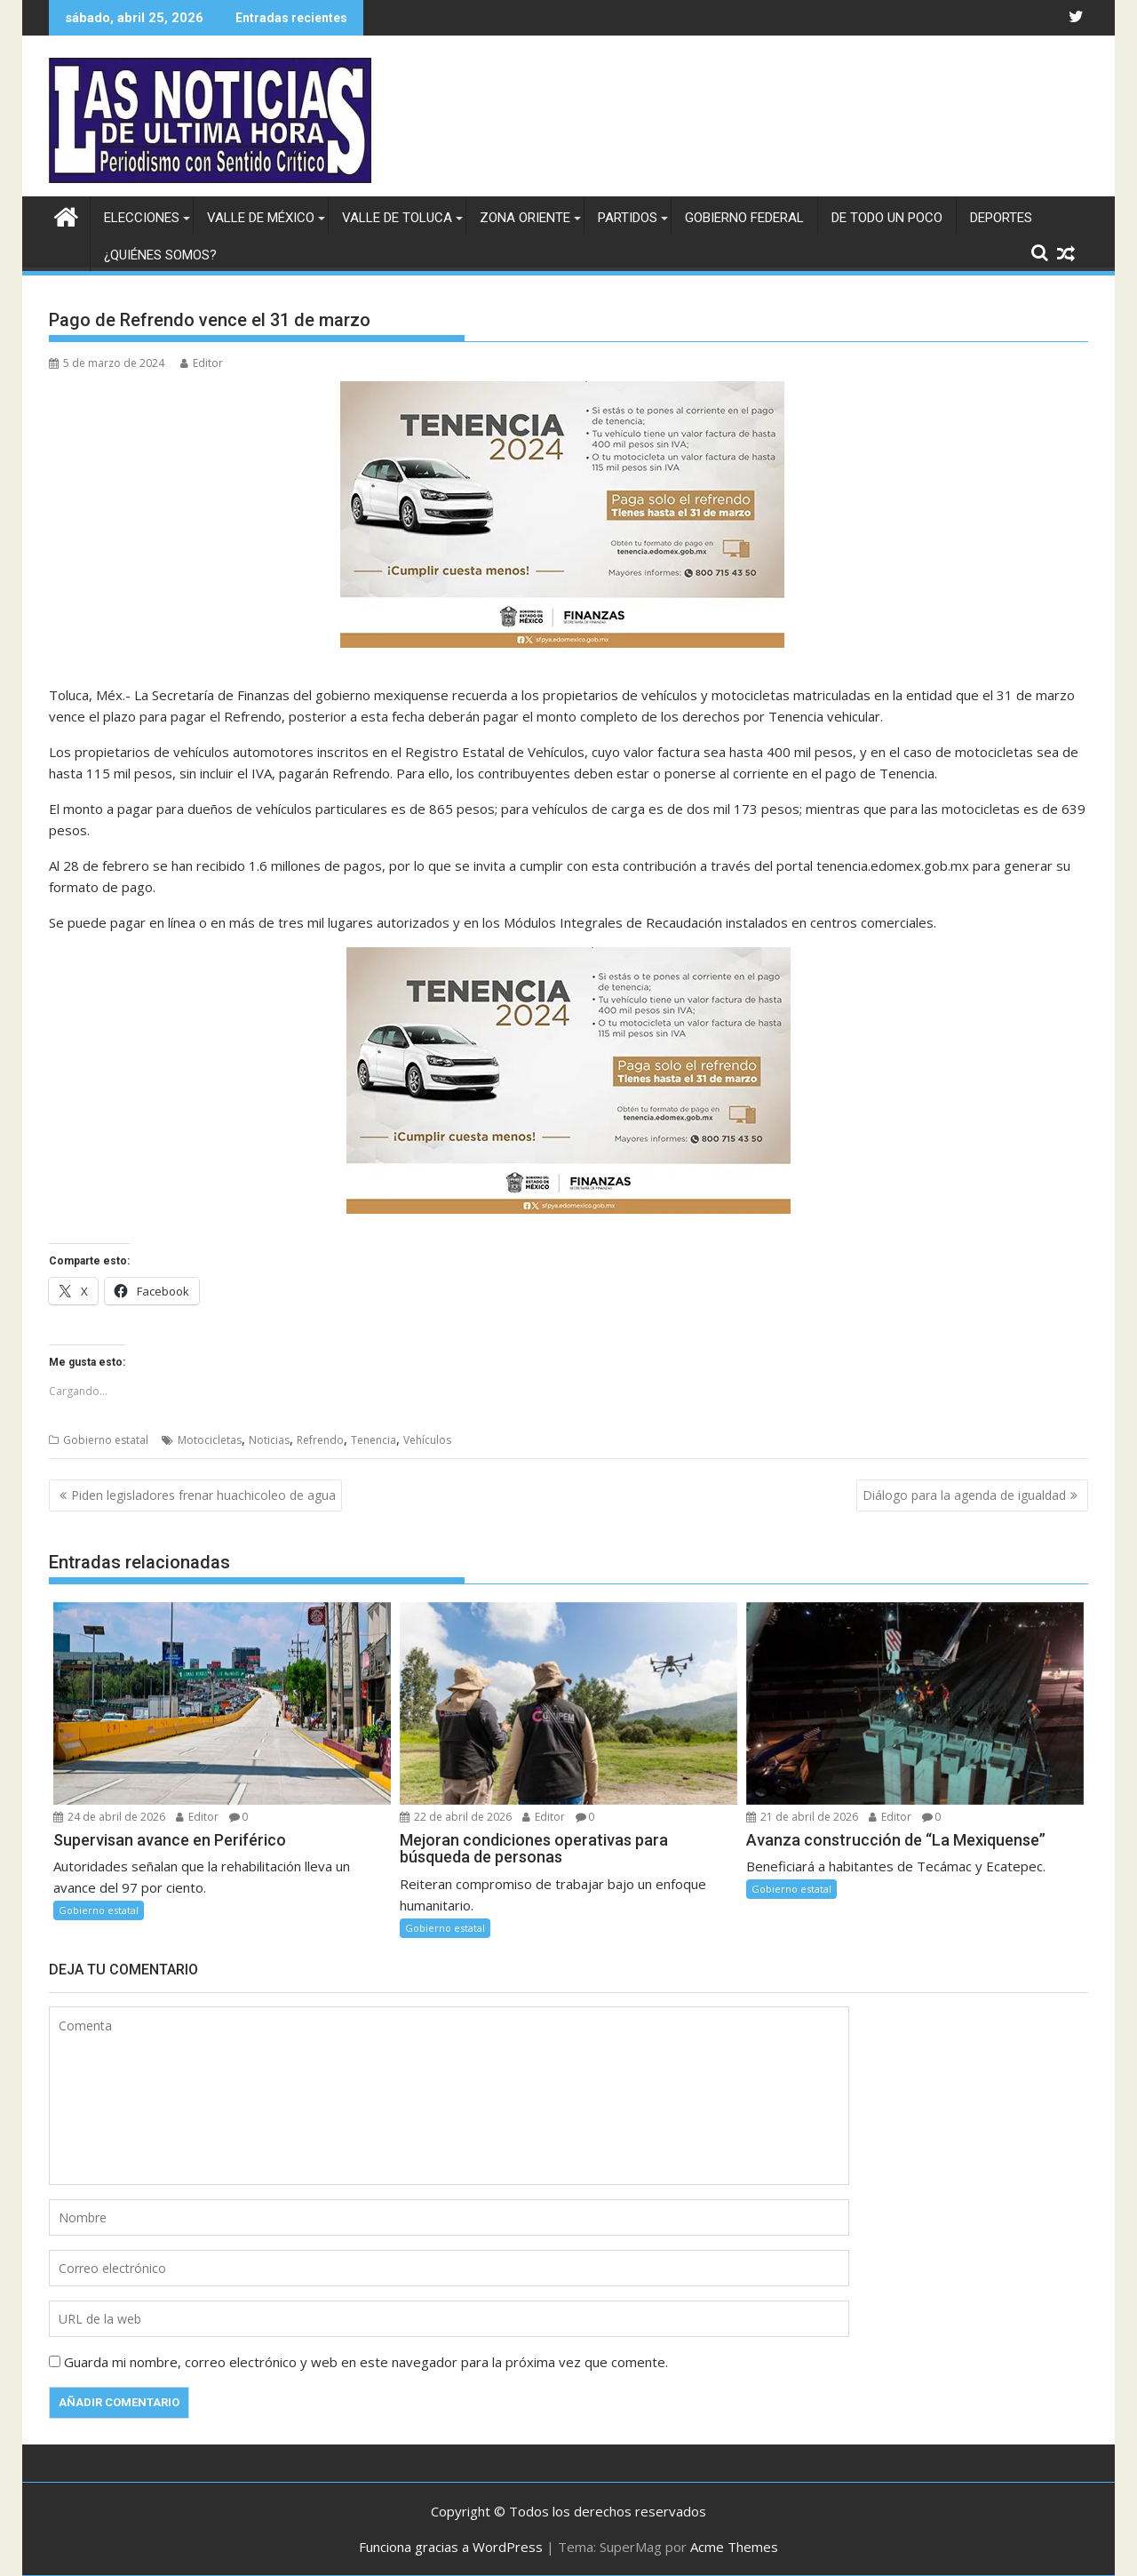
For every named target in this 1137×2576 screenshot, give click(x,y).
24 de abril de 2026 (109, 1816)
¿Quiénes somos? (160, 255)
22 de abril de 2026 (456, 1816)
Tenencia (373, 1440)
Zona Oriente (525, 218)
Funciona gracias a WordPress (451, 2547)
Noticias (269, 1440)
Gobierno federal (744, 218)
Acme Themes (734, 2547)
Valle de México (260, 218)
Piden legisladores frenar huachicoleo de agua (203, 1495)
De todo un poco (886, 218)
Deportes (1001, 218)
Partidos (627, 218)
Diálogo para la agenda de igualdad (964, 1495)
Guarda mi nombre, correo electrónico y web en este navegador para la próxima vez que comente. (366, 2362)
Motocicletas (210, 1440)
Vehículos (427, 1440)
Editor (201, 363)
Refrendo (320, 1440)
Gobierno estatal (105, 1440)
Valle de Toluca (397, 218)
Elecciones (141, 218)
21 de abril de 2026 (802, 1816)
